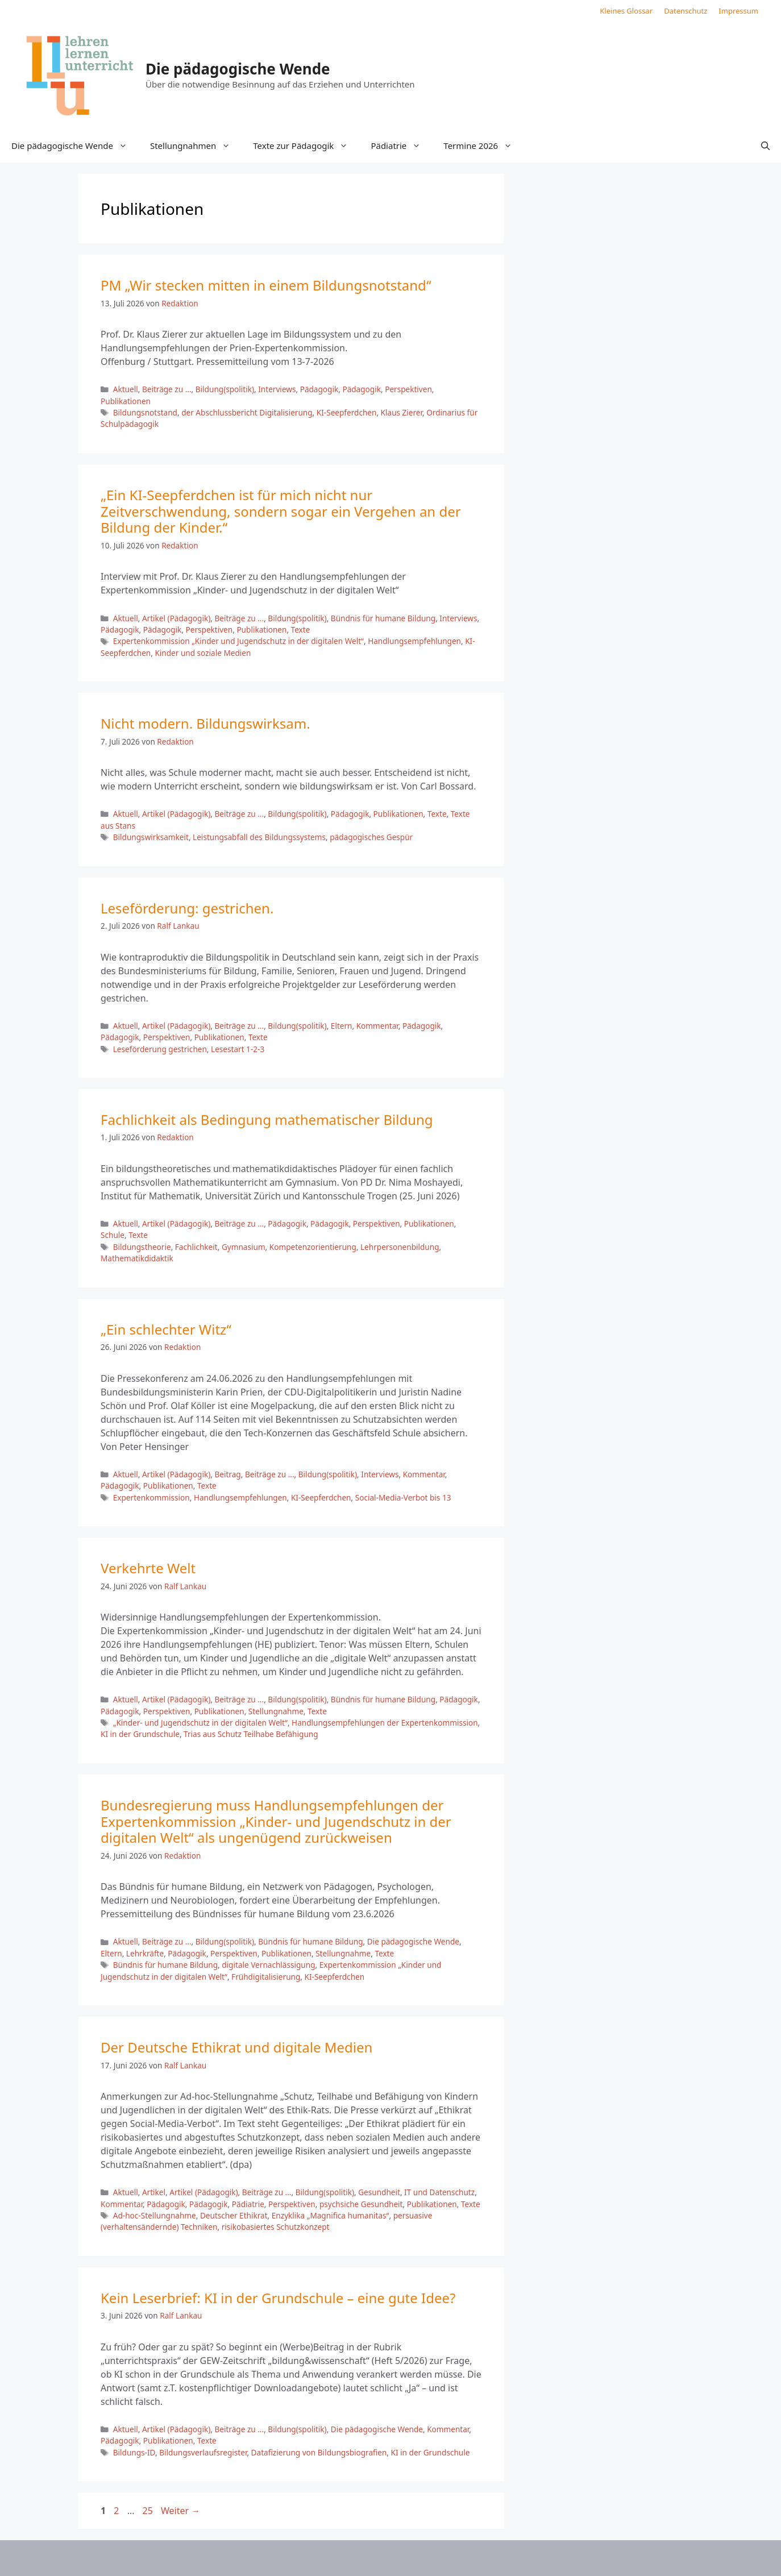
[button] (765, 145)
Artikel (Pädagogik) (176, 618)
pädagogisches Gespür (371, 837)
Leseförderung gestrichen (160, 1049)
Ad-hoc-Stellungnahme (154, 2215)
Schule (112, 1234)
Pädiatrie (401, 145)
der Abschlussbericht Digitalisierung (246, 412)
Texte (300, 629)
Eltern (341, 1025)
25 (148, 2510)
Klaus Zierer (401, 412)
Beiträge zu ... (167, 389)
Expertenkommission (151, 1497)
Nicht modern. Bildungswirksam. (205, 723)
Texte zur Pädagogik (306, 145)
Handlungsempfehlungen (414, 640)
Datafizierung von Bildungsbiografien (319, 2452)
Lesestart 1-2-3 (237, 1049)
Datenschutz (685, 11)
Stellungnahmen (196, 145)
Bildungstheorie (142, 1246)
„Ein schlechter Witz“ (166, 1329)
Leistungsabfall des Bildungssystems (259, 837)
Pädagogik (319, 389)
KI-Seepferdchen (347, 412)
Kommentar (377, 1025)
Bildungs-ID (134, 2452)
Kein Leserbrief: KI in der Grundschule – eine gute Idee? (278, 2297)
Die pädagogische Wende (238, 69)
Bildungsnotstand (145, 412)
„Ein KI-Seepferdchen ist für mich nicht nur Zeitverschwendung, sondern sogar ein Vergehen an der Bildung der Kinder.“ (281, 511)
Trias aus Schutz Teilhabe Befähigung (251, 1734)
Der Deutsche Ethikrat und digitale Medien (236, 2047)
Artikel (153, 2192)
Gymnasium (243, 1246)
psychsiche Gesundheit (361, 2204)
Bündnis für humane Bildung (383, 618)
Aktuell (125, 389)
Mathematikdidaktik (137, 1258)
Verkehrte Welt (148, 1568)
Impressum (738, 11)
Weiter (180, 2510)
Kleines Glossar (626, 11)
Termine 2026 (483, 145)
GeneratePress (483, 2557)
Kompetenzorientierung (312, 1246)
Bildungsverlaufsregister (203, 2452)
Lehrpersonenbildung (399, 1246)
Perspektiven (408, 389)
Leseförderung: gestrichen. (187, 908)
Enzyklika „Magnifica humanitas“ (330, 2215)
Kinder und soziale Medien (203, 652)
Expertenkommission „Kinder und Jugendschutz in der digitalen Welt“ (238, 640)
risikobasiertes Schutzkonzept (276, 2226)
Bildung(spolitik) (225, 389)
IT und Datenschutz (439, 2192)
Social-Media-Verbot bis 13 (403, 1497)
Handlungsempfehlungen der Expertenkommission (385, 1722)
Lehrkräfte (145, 1953)
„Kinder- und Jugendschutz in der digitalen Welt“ (200, 1722)
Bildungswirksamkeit (151, 837)
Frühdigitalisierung (265, 1976)
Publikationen (126, 401)
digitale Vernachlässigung (268, 1964)
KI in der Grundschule (140, 1734)
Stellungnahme (276, 1711)
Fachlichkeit (196, 1246)
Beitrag (227, 1474)
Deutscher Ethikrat (234, 2215)
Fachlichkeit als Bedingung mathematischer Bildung (267, 1119)
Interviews (277, 389)
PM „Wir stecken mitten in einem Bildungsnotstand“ (266, 285)
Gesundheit (379, 2192)
